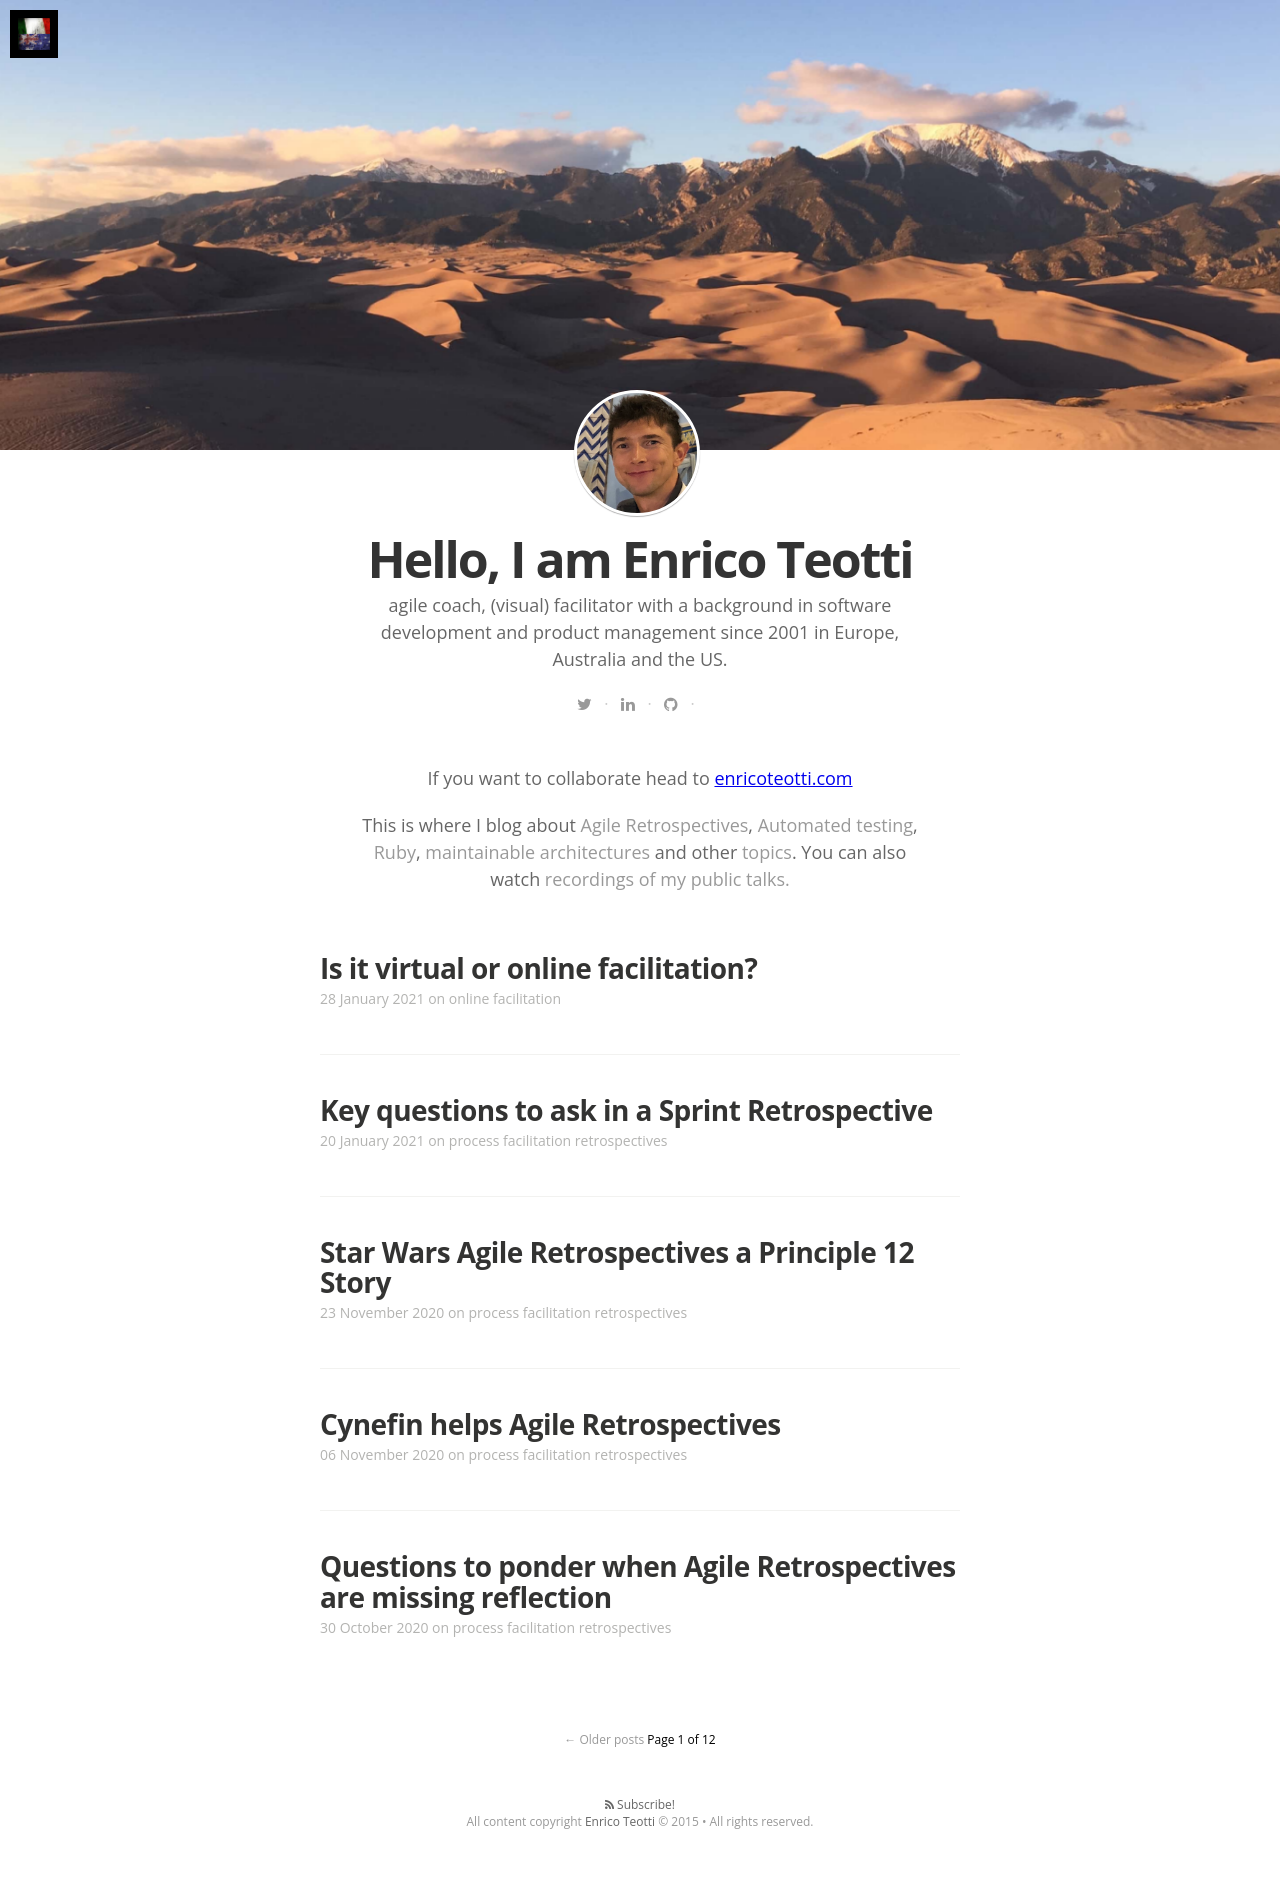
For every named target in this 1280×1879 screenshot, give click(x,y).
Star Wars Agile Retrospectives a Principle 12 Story (617, 1267)
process (474, 1140)
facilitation (527, 998)
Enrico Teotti (620, 1821)
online (469, 998)
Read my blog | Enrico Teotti (637, 453)
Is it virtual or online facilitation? (538, 968)
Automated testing (835, 825)
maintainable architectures (537, 852)
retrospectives (621, 1140)
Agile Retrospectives (665, 825)
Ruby (395, 852)
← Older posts (604, 1739)
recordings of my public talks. (667, 879)
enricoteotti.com (783, 778)
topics (767, 852)
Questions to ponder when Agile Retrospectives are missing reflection (638, 1581)
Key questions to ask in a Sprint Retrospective (626, 1110)
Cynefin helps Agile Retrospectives (550, 1424)
